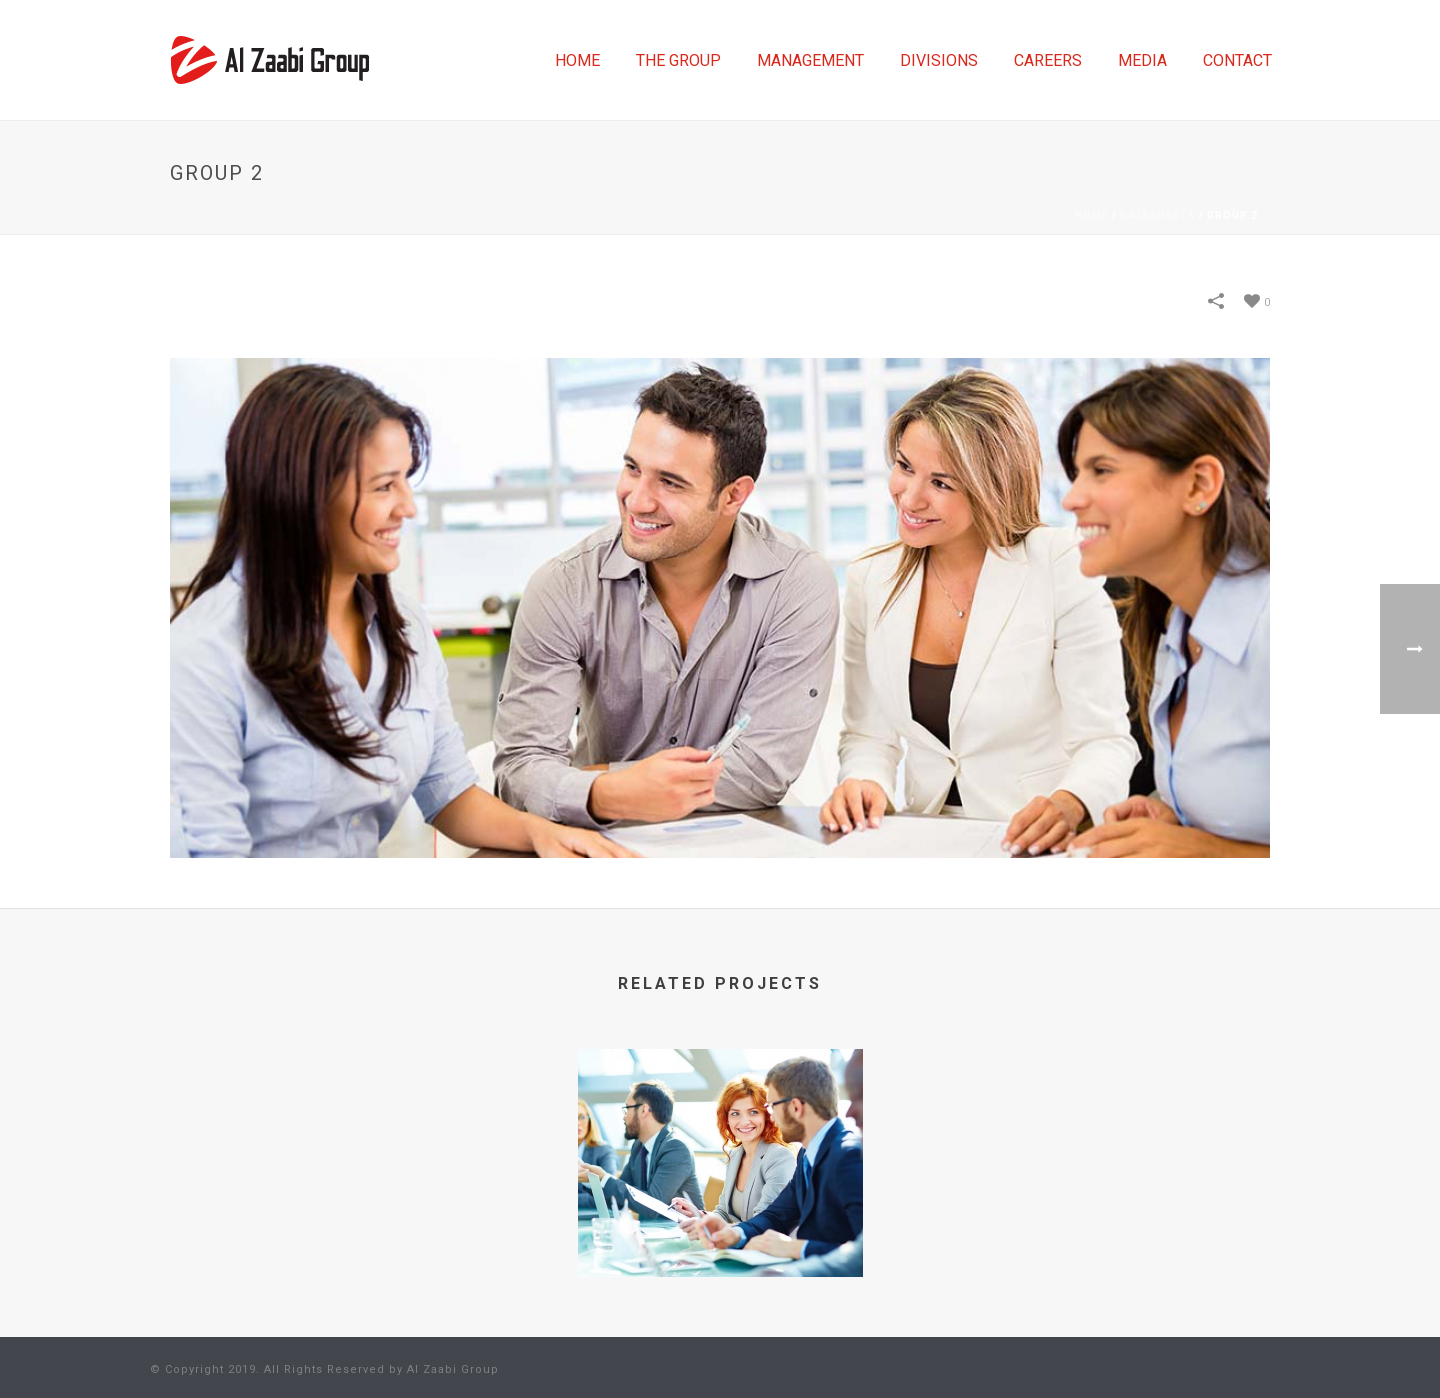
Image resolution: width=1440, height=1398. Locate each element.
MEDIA (1142, 60)
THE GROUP (678, 60)
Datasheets (1158, 215)
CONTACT (1237, 60)
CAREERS (1048, 60)
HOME (577, 60)
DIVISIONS (939, 60)
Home (1092, 215)
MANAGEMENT (810, 60)
